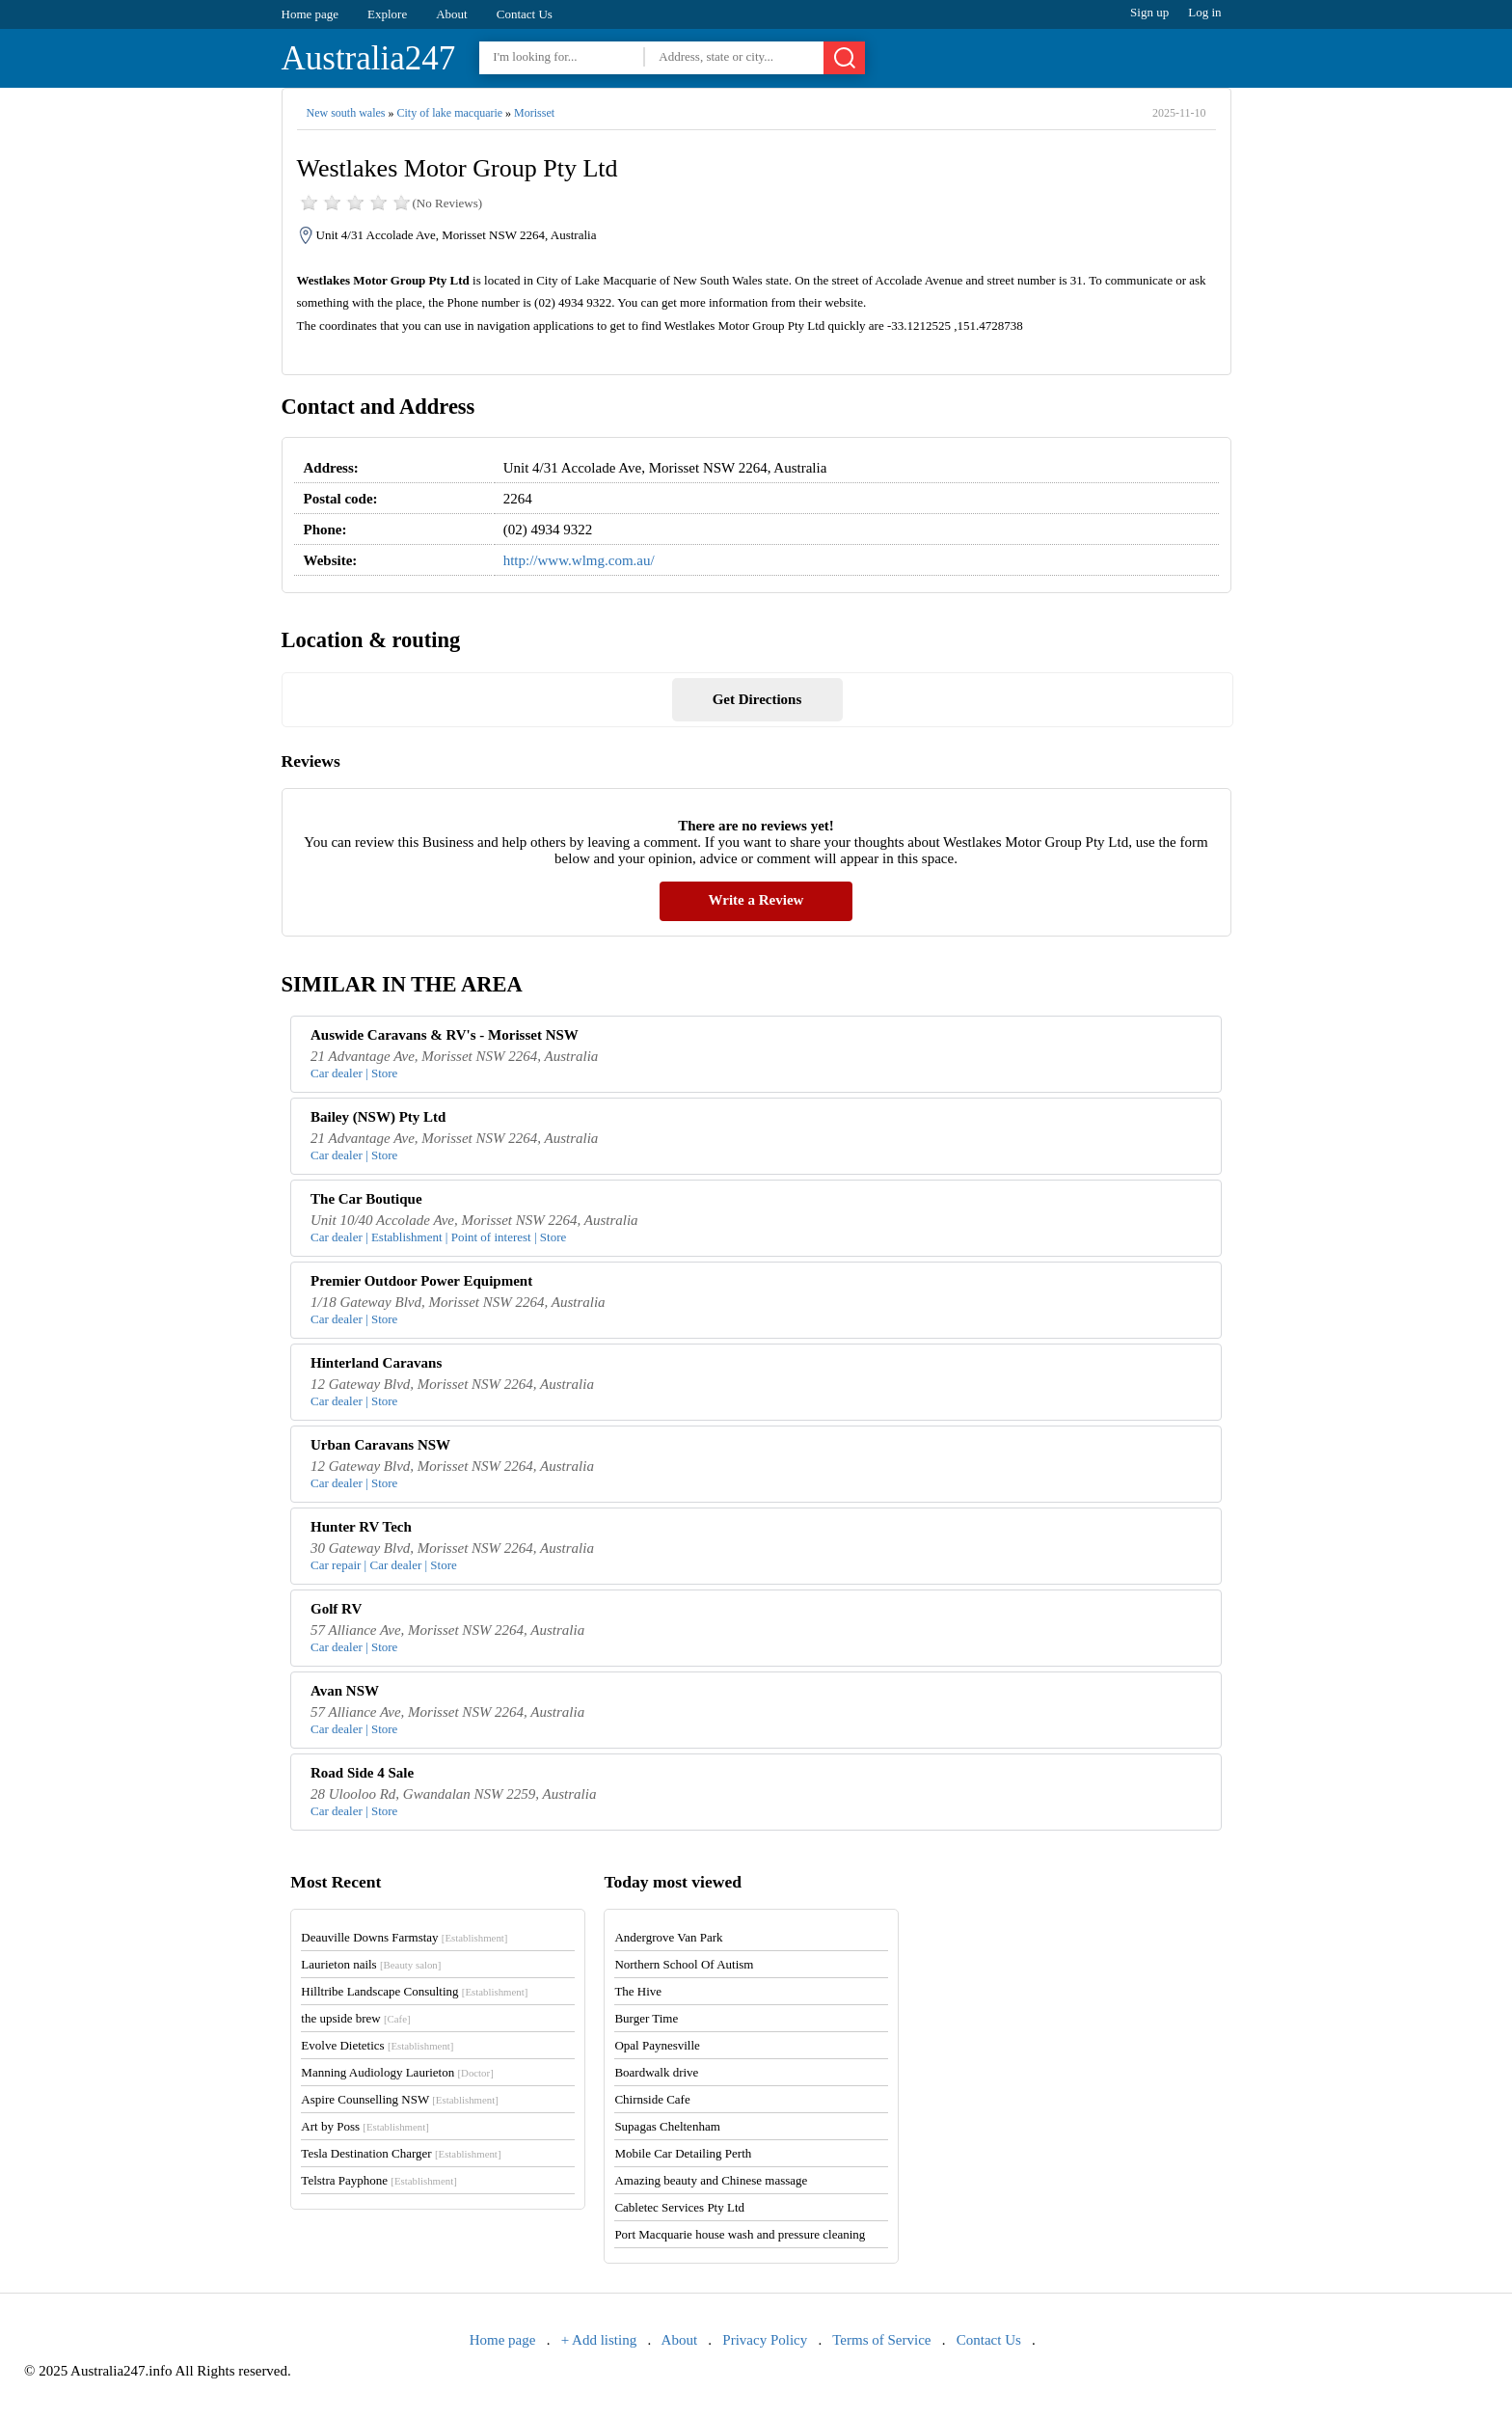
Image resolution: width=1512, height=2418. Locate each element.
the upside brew (355, 2018)
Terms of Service (881, 2340)
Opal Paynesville (656, 2045)
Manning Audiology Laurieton (397, 2072)
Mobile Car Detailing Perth (682, 2153)
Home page (310, 14)
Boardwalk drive (656, 2072)
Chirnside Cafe (651, 2099)
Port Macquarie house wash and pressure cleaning (739, 2234)
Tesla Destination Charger (400, 2153)
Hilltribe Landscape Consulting (414, 1991)
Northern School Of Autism (683, 1964)
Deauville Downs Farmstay (404, 1937)
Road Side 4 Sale (362, 1772)
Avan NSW (344, 1690)
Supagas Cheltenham (666, 2126)
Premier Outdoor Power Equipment (421, 1281)
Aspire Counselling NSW (399, 2099)
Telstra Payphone (379, 2180)
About (452, 14)
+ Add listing (598, 2340)
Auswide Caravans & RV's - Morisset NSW (444, 1035)
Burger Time (646, 2018)
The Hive (638, 1991)
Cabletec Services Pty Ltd (679, 2207)
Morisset (534, 113)
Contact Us (525, 14)
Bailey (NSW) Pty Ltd (378, 1117)
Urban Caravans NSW (380, 1445)
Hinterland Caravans (376, 1363)
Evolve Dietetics (377, 2045)
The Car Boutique (366, 1199)
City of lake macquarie (449, 113)
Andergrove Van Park (668, 1937)
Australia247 (369, 58)
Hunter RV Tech (361, 1527)
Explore (387, 14)
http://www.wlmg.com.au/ (579, 560)
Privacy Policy (764, 2340)
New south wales (346, 113)
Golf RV (336, 1609)
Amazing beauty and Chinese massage (710, 2180)
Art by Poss (365, 2126)
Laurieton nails (371, 1964)
